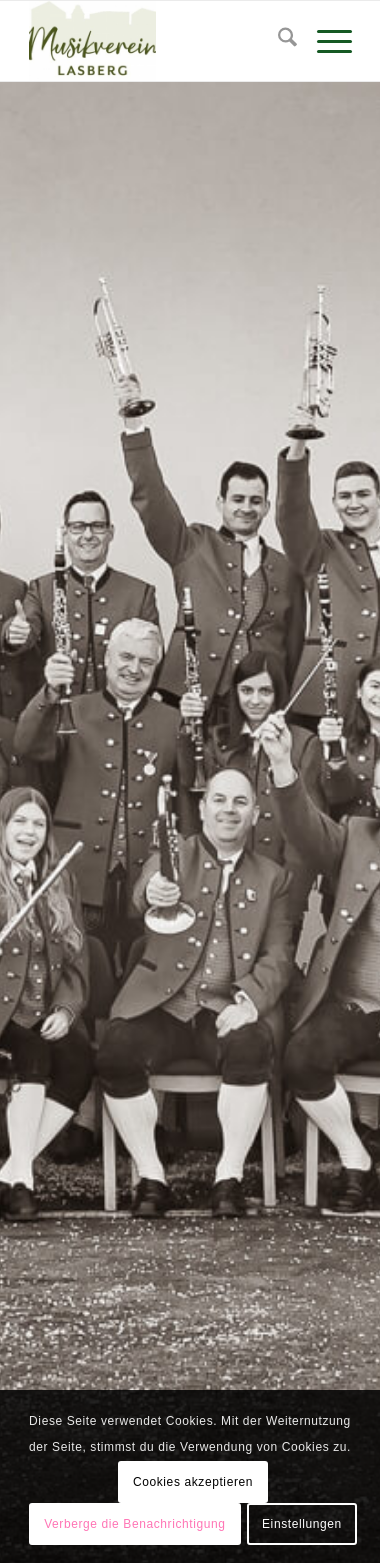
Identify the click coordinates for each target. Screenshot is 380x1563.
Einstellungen (302, 1524)
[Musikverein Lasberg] (158, 41)
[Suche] (277, 41)
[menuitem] (277, 41)
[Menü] (324, 41)
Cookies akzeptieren (193, 1482)
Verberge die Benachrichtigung (135, 1524)
